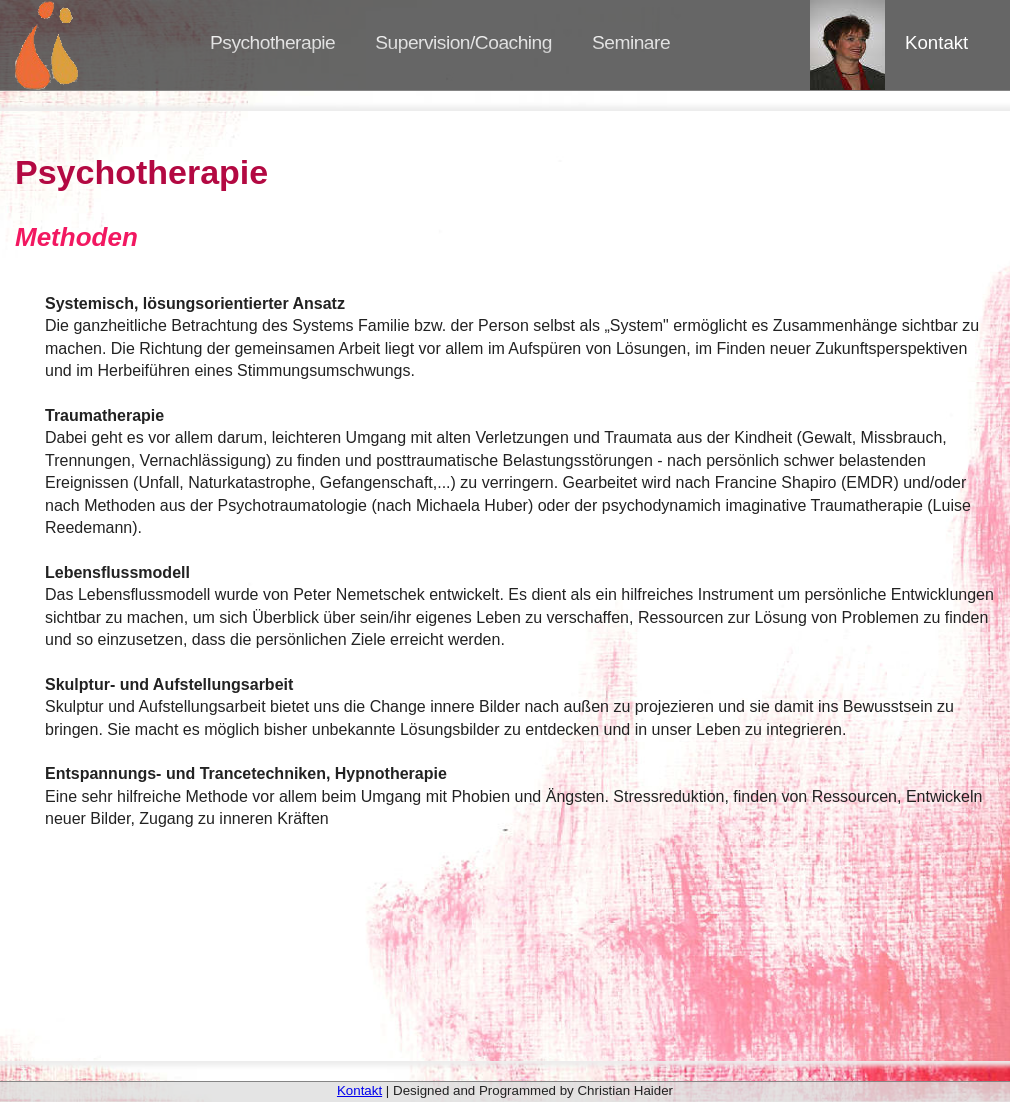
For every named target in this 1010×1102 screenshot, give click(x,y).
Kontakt (936, 42)
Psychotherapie (272, 42)
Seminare (631, 42)
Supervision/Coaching (463, 42)
